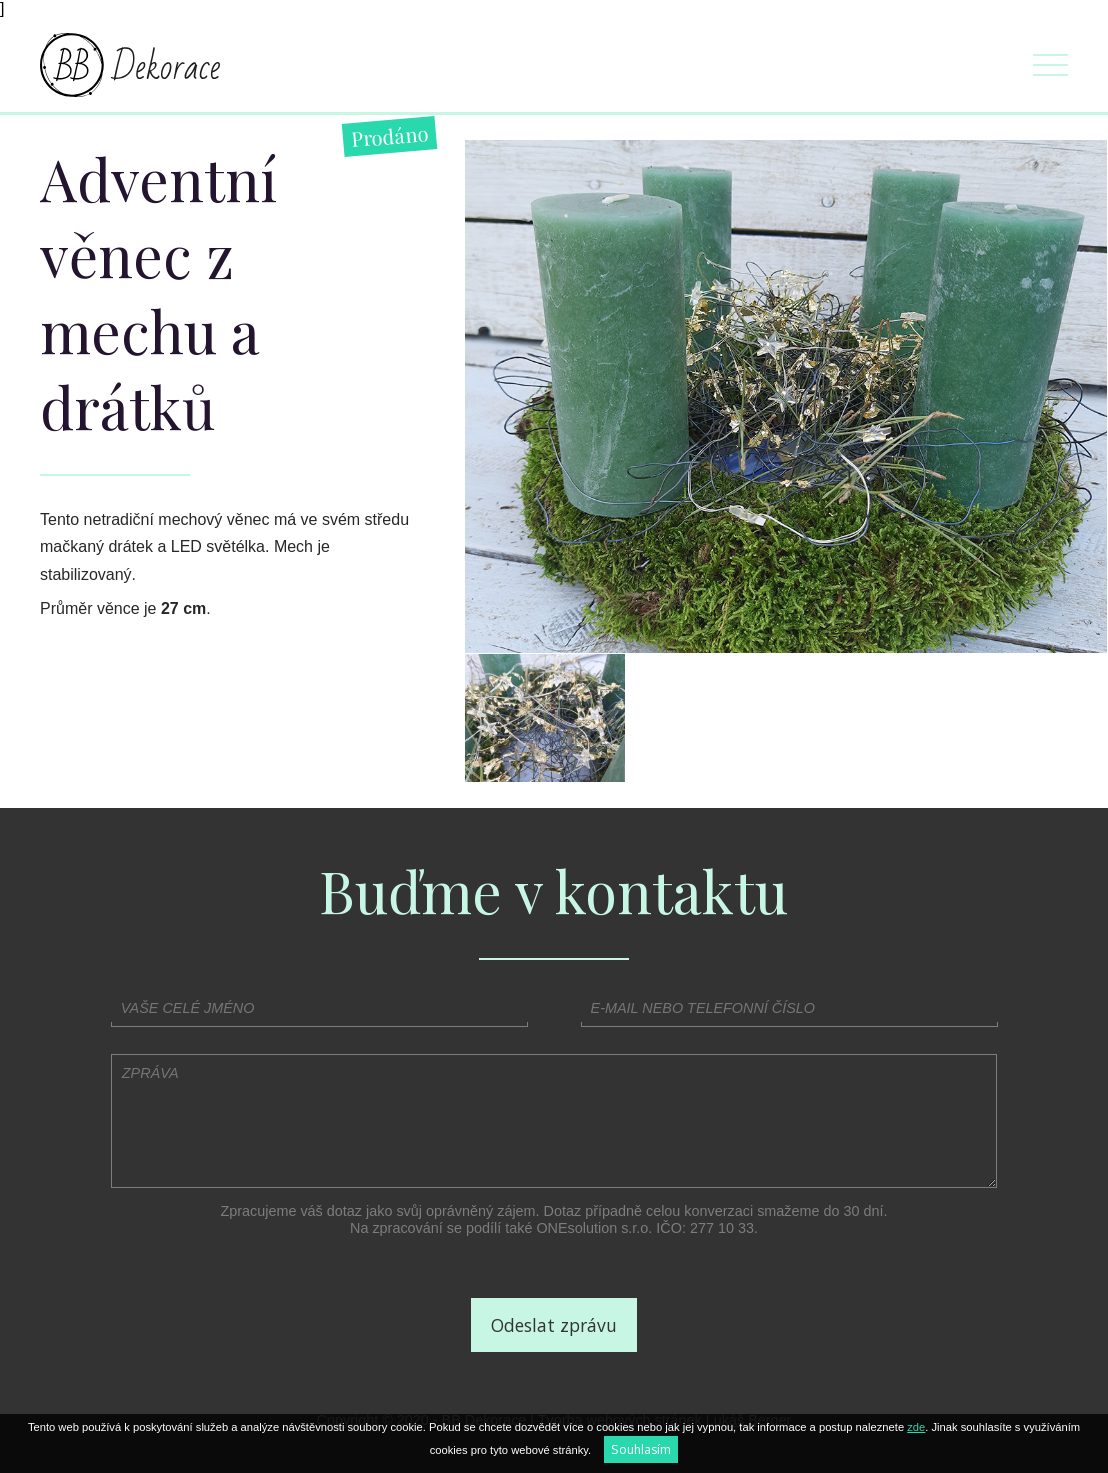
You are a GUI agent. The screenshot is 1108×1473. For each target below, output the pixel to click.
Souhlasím (641, 1449)
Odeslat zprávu (554, 1325)
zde (916, 1427)
